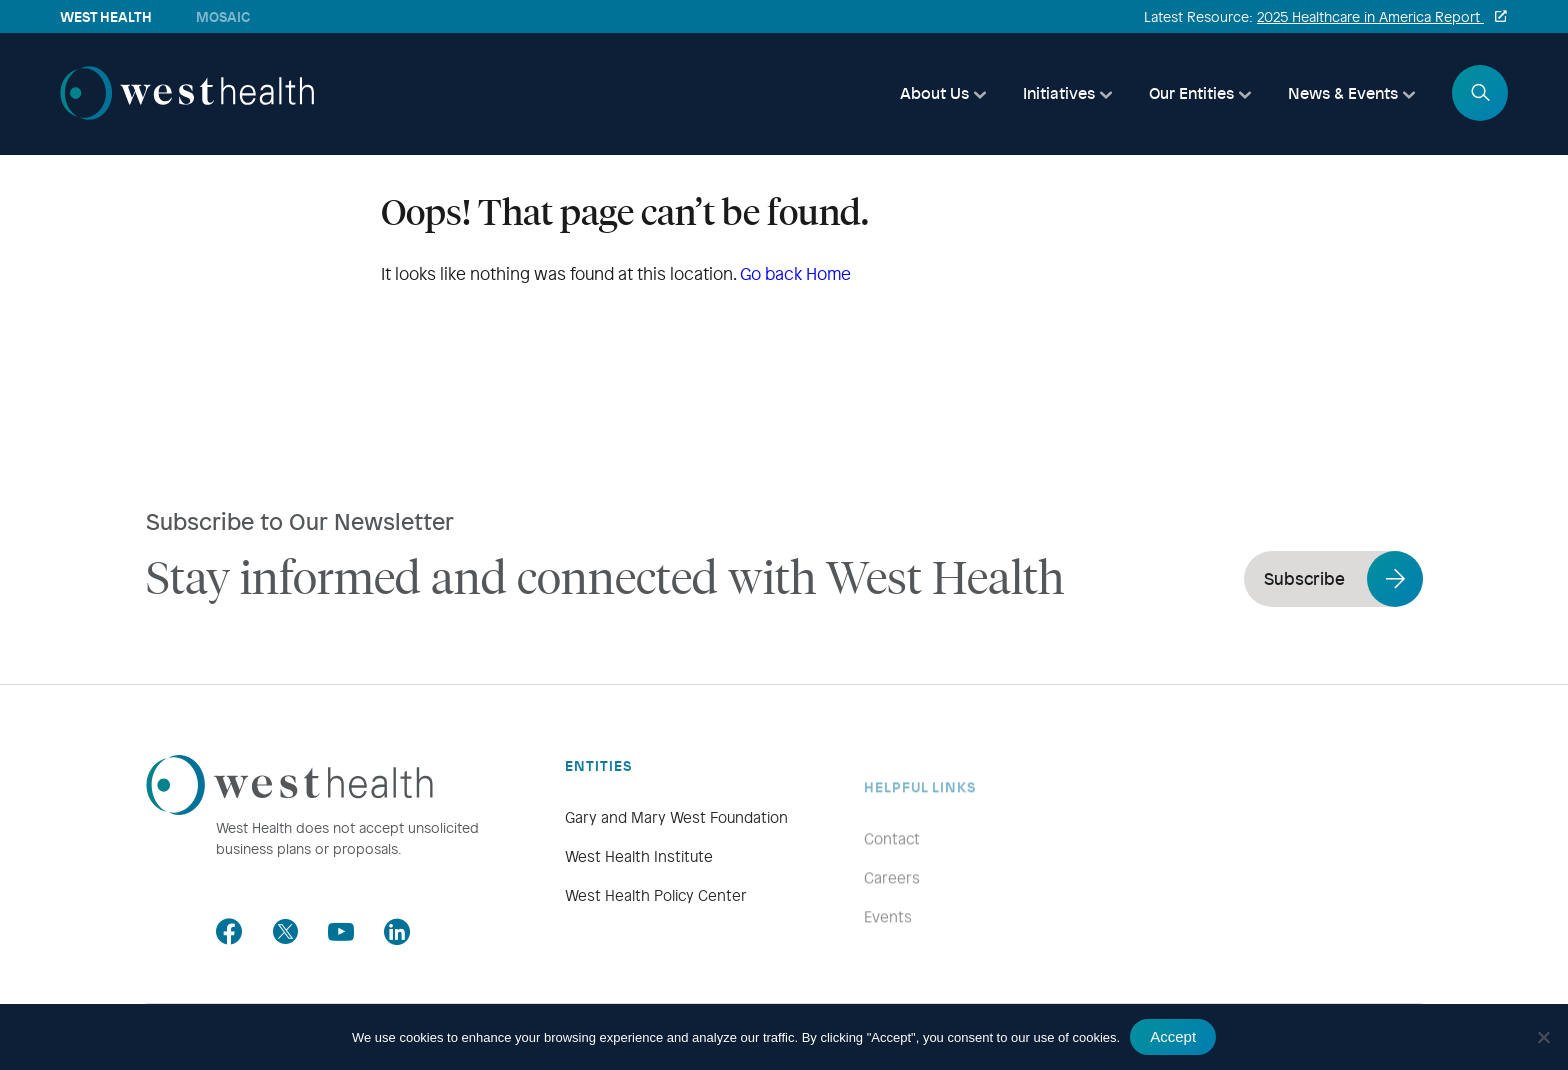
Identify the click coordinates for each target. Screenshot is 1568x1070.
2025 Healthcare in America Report (1370, 16)
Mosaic (223, 16)
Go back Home (795, 273)
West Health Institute (639, 884)
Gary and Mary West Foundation (676, 845)
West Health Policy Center (656, 923)
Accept (1173, 1036)
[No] (1543, 1037)
